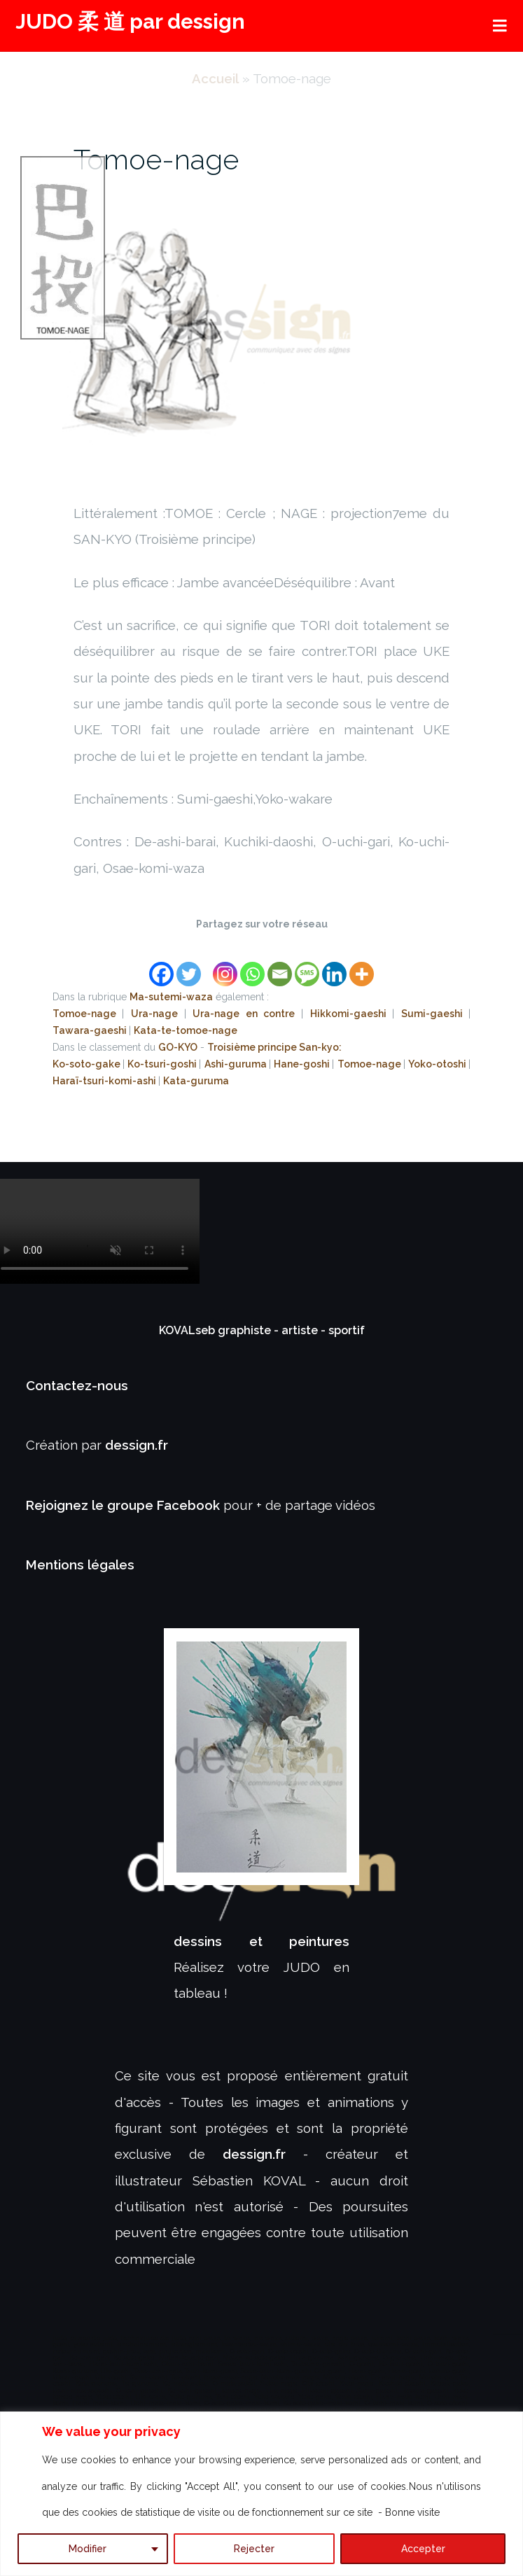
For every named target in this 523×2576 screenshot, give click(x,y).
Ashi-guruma (236, 1064)
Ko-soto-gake (88, 1064)
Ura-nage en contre (247, 1013)
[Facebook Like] (209, 956)
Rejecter (254, 2548)
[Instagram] (225, 965)
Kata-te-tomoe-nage (185, 1030)
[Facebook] (161, 965)
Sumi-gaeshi (435, 1013)
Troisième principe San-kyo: (274, 1047)
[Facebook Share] (204, 956)
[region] (261, 2494)
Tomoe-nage (156, 159)
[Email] (279, 965)
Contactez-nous (77, 1385)
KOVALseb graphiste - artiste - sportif (262, 1330)
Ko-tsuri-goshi (163, 1064)
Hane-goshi (303, 1064)
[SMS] (307, 965)
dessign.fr (136, 1444)
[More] (361, 965)
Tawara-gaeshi (91, 1030)
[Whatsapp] (252, 965)
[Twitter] (188, 965)
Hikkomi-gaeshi (351, 1013)
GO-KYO (177, 1047)
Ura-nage (157, 1013)
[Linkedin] (334, 965)
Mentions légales (80, 1564)
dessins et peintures (262, 1941)
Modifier (87, 2548)
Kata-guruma (196, 1080)
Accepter (423, 2548)
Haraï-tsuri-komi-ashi (105, 1080)
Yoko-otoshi (438, 1064)
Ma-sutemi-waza (171, 996)
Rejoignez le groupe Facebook (124, 1505)
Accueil (215, 78)
